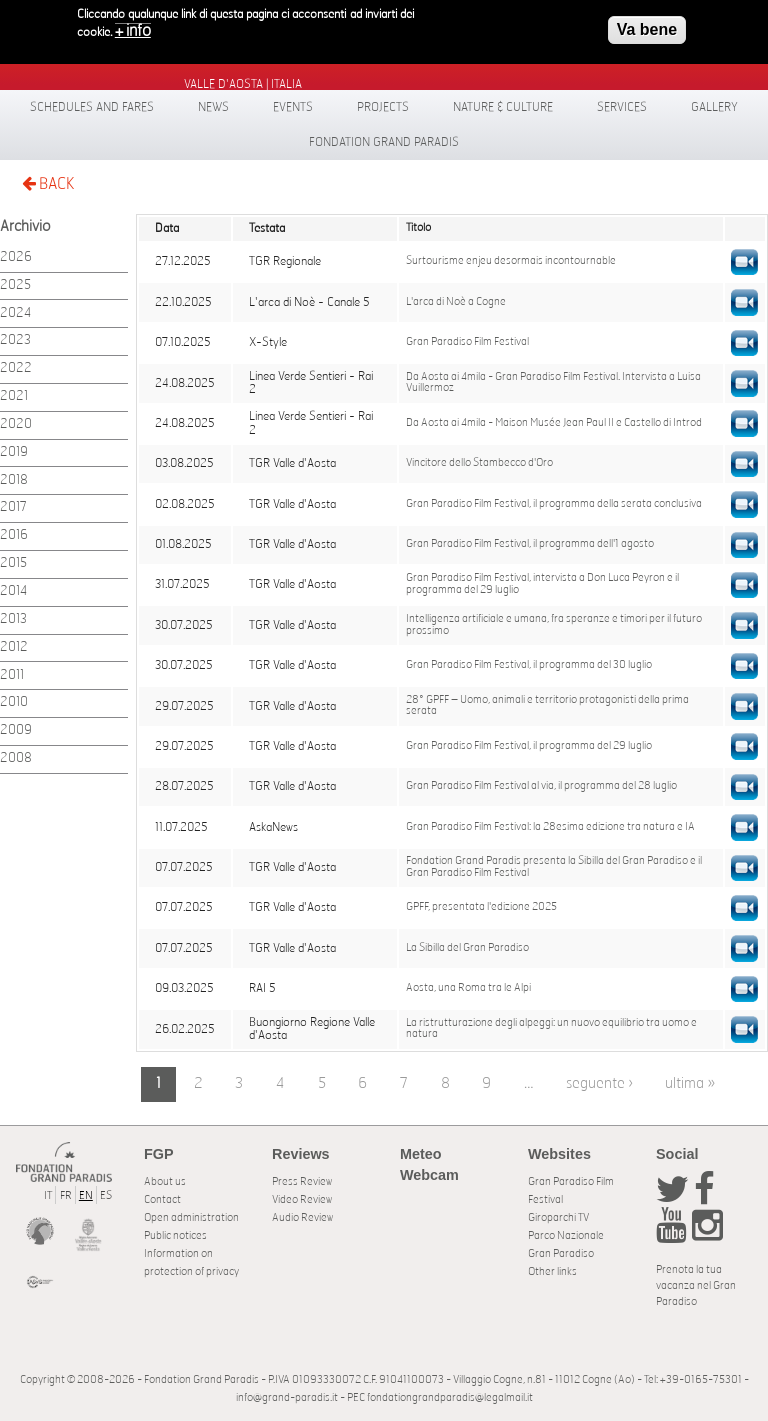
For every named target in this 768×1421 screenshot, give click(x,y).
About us (165, 1181)
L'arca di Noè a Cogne (456, 302)
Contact (162, 1199)
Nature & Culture (503, 107)
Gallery (714, 107)
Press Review (302, 1181)
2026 (16, 257)
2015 (13, 563)
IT (48, 1195)
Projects (383, 107)
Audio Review (302, 1217)
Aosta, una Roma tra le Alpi (468, 988)
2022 (16, 368)
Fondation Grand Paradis (384, 142)
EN (86, 1195)
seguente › (599, 1083)
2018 (14, 480)
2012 (14, 647)
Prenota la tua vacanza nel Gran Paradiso (696, 1285)
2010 (14, 702)
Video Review (302, 1199)
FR (66, 1195)
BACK (48, 183)
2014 (13, 591)
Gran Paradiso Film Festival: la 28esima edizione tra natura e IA (550, 827)
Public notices (175, 1235)
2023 (15, 340)
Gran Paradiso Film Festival (467, 342)
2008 (16, 758)
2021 (14, 396)
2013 (13, 619)
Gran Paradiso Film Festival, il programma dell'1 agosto (530, 544)
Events (293, 107)
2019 (14, 452)
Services (622, 107)
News (213, 107)
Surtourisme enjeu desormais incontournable (511, 261)
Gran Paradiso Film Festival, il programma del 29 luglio (529, 746)
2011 (12, 675)
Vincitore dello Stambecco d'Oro (479, 463)
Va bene (647, 23)
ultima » (690, 1083)
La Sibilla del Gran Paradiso (467, 948)
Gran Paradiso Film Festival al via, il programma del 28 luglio (541, 786)
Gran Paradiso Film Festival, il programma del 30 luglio (529, 665)
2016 (14, 535)
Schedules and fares (92, 107)
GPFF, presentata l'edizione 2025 (481, 907)
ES (106, 1195)
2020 (16, 424)
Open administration (191, 1217)
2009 (16, 730)
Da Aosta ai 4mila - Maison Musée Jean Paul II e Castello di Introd (554, 423)
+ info (133, 25)
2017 (13, 507)
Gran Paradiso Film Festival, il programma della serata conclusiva (554, 504)
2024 (15, 313)
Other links (552, 1271)
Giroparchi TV (558, 1217)
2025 (15, 285)
